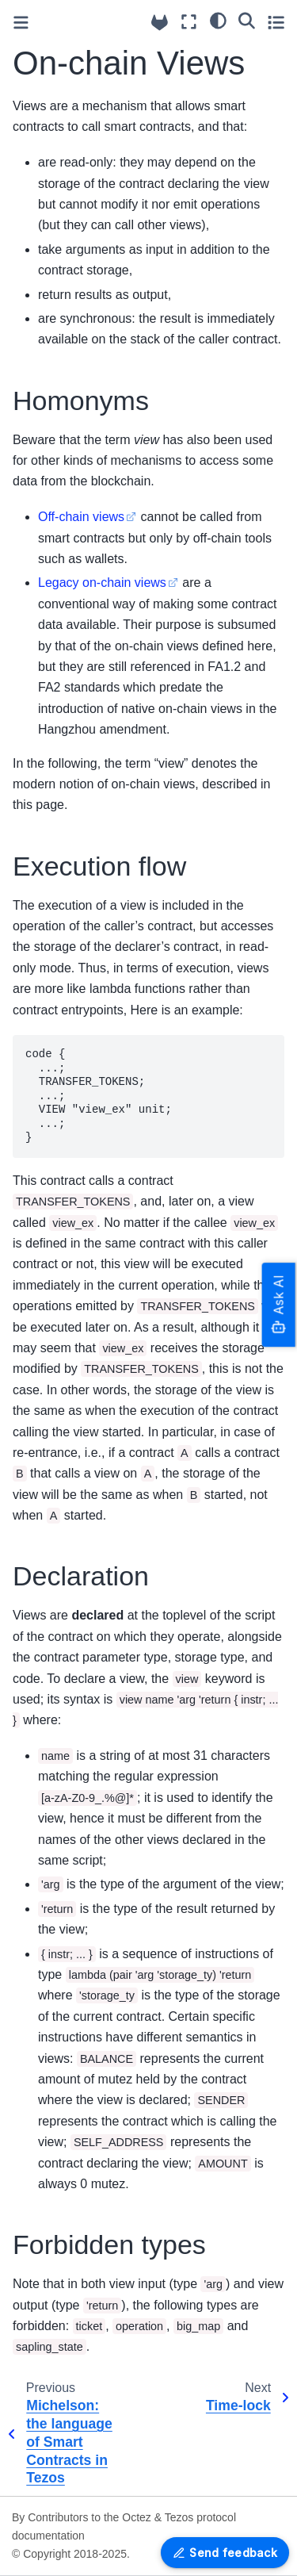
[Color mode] (218, 19)
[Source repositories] (159, 23)
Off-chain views (81, 516)
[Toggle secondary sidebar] (276, 21)
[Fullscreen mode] (189, 21)
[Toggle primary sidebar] (21, 22)
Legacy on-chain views (102, 582)
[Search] (246, 19)
